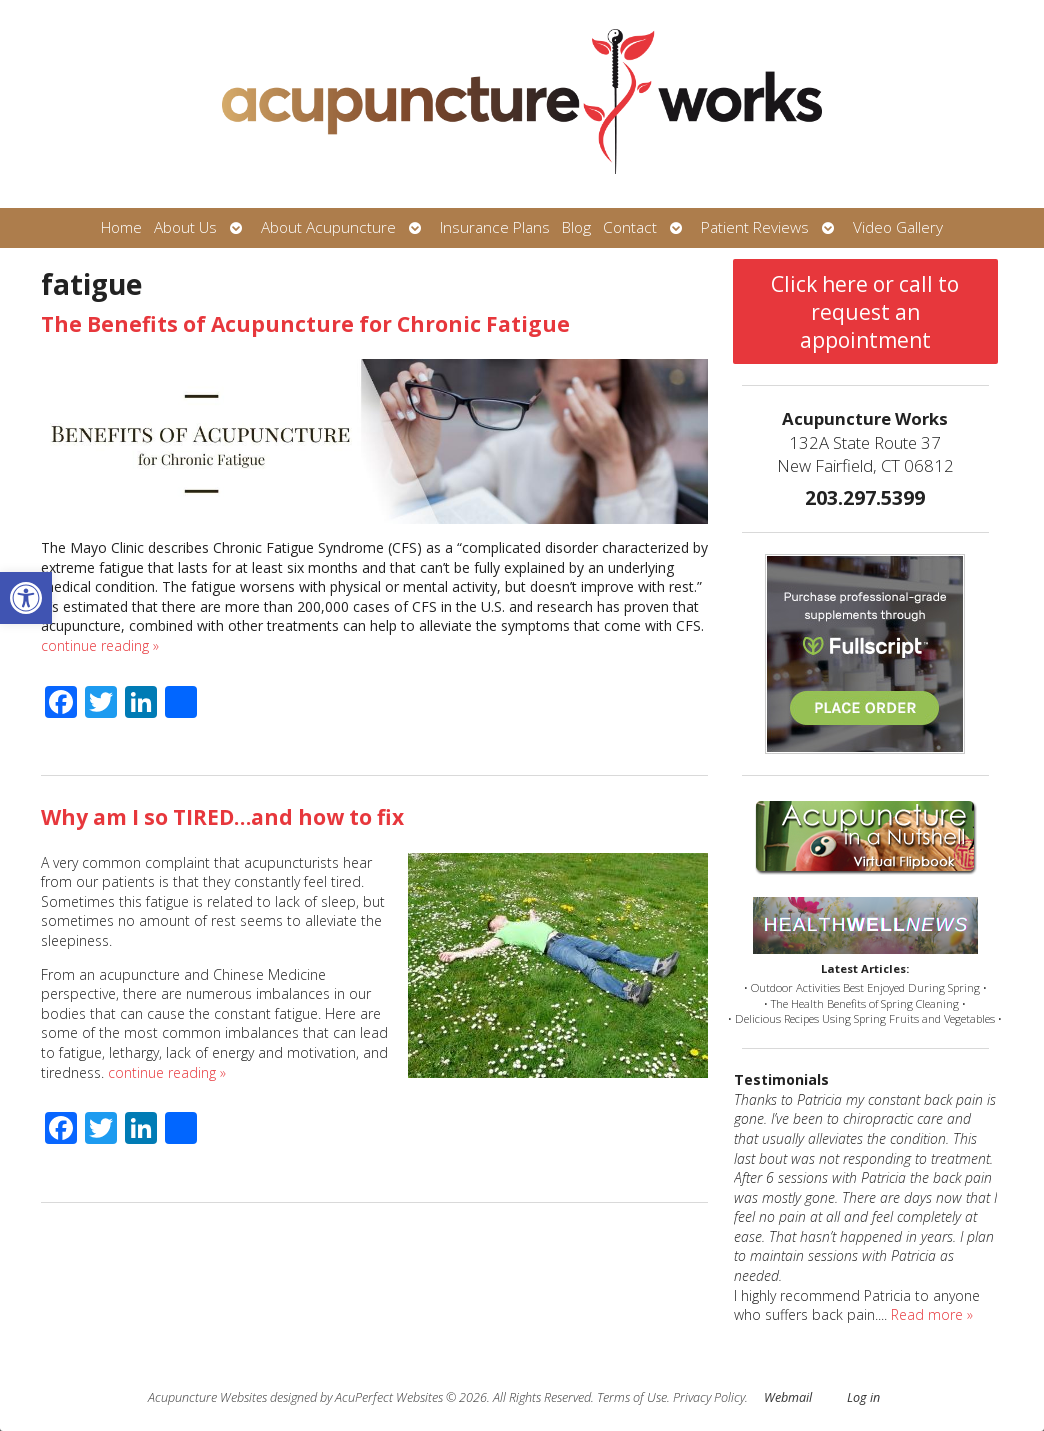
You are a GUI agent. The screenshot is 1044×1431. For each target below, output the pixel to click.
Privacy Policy (709, 1397)
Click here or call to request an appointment (865, 312)
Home (121, 227)
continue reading (100, 645)
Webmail (788, 1397)
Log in (863, 1397)
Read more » (932, 1314)
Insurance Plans (495, 227)
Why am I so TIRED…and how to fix (222, 817)
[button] (26, 598)
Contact (630, 227)
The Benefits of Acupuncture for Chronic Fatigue (305, 324)
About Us (185, 227)
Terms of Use (632, 1397)
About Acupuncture (328, 227)
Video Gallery (898, 227)
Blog (576, 227)
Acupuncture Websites (207, 1397)
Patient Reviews (755, 227)
